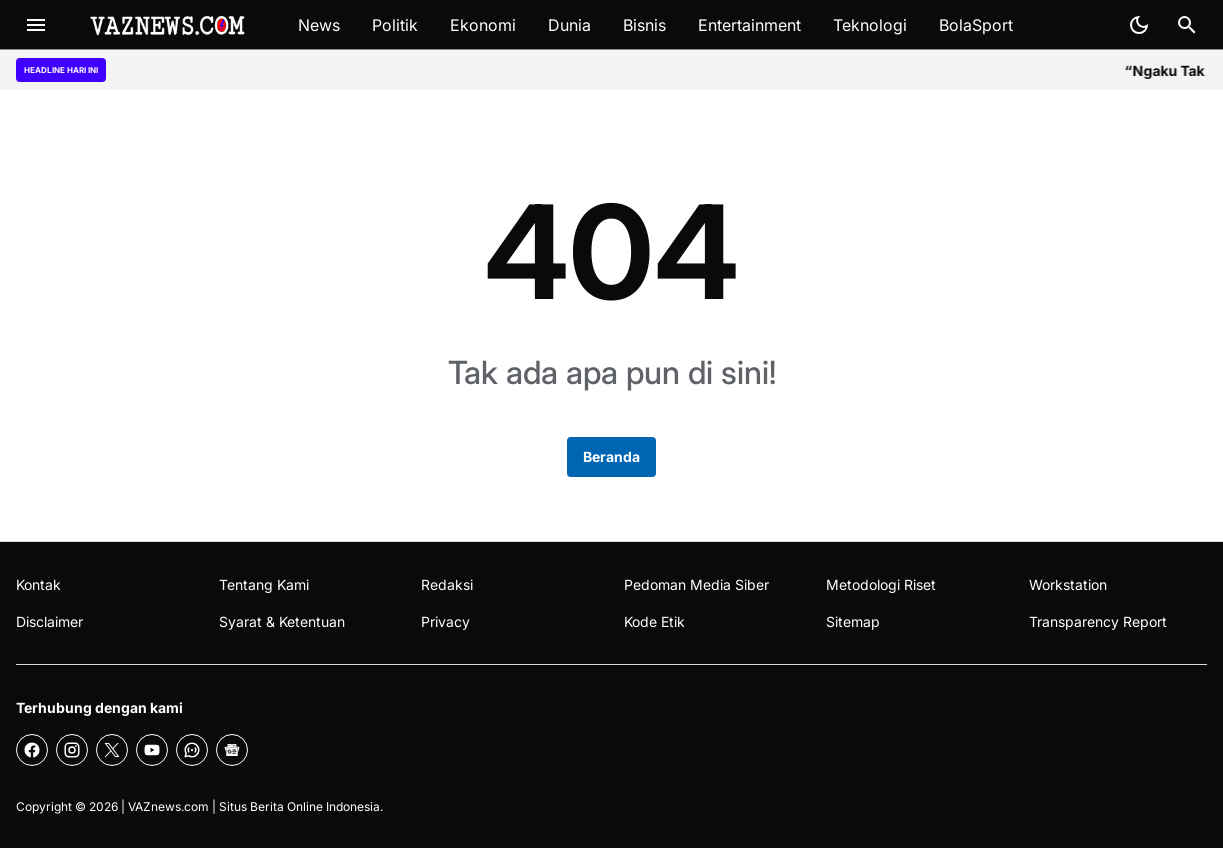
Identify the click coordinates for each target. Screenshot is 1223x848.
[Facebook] (32, 750)
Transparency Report (1098, 621)
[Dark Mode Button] (1139, 25)
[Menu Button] (36, 25)
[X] (112, 750)
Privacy (445, 621)
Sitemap (853, 621)
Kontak (38, 584)
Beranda (611, 456)
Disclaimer (49, 621)
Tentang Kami (264, 584)
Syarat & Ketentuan (282, 621)
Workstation (1068, 584)
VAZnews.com (168, 806)
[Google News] (232, 750)
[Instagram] (72, 750)
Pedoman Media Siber (696, 584)
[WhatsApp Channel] (192, 750)
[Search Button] (1187, 25)
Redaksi (447, 584)
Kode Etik (654, 621)
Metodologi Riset (881, 584)
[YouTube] (152, 750)
